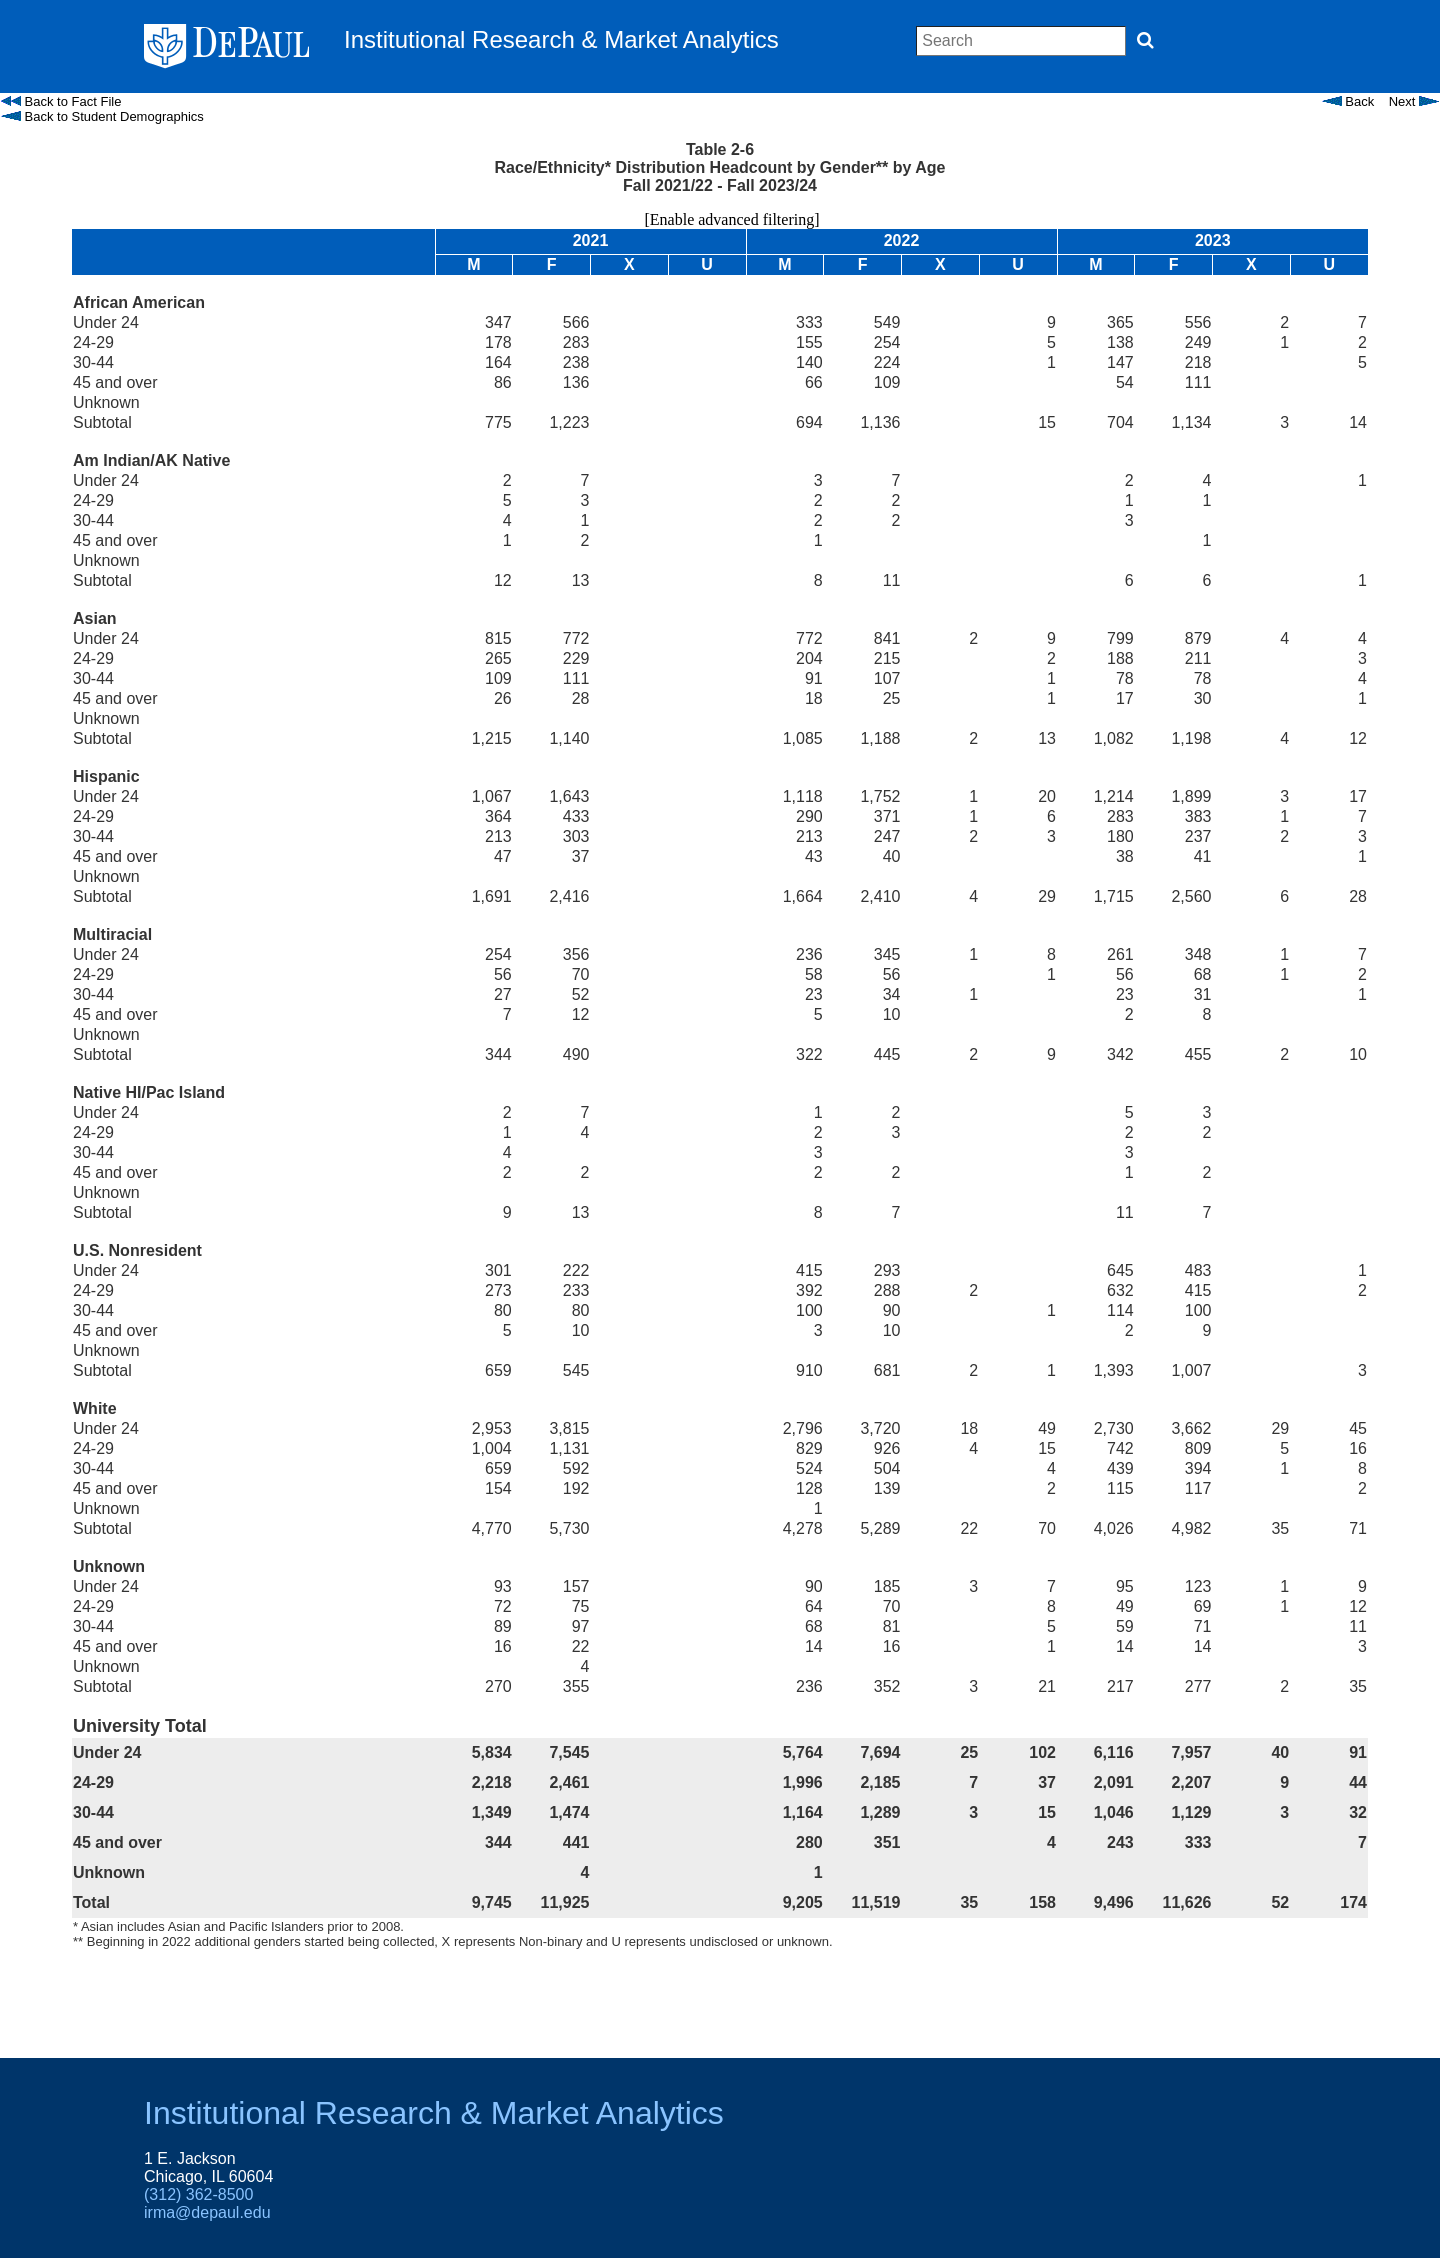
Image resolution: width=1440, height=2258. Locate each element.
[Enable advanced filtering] (719, 219)
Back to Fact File (61, 101)
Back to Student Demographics (102, 116)
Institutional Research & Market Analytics (434, 2113)
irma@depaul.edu (207, 2212)
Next (1414, 101)
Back (1348, 101)
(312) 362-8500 (198, 2194)
